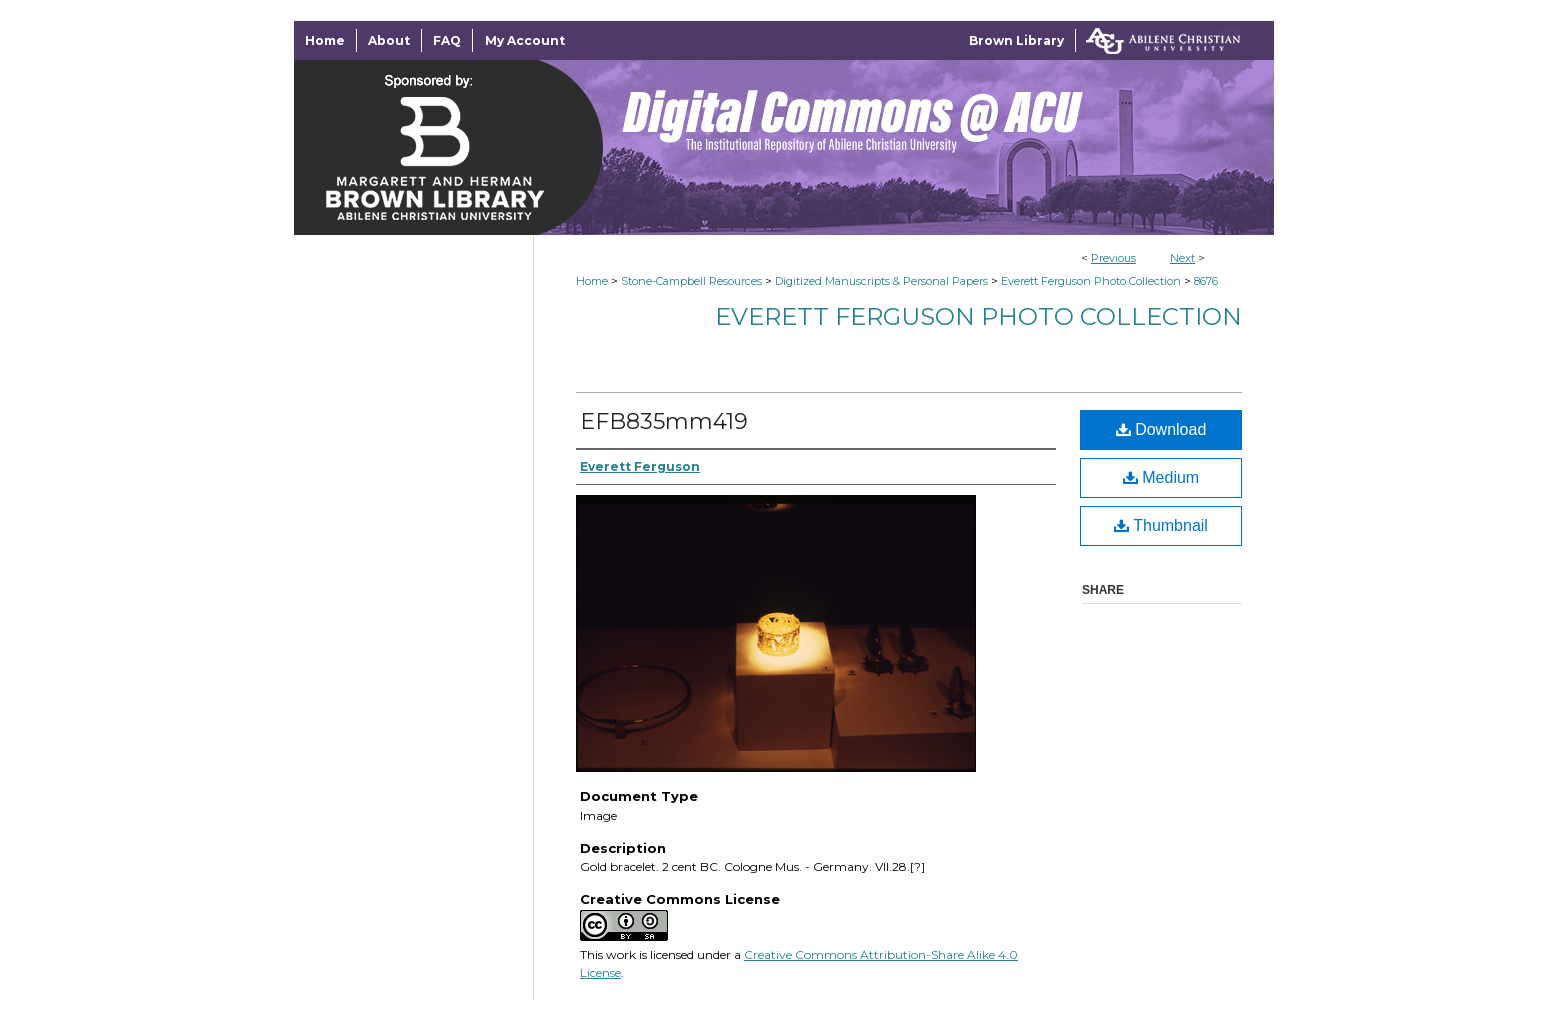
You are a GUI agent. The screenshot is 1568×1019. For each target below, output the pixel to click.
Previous (1113, 258)
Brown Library (1016, 40)
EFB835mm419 (664, 421)
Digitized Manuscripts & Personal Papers (881, 281)
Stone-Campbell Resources (691, 281)
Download (1161, 429)
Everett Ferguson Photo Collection (1091, 281)
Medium (1161, 477)
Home (592, 281)
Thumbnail (1161, 525)
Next (1182, 258)
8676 (1206, 281)
